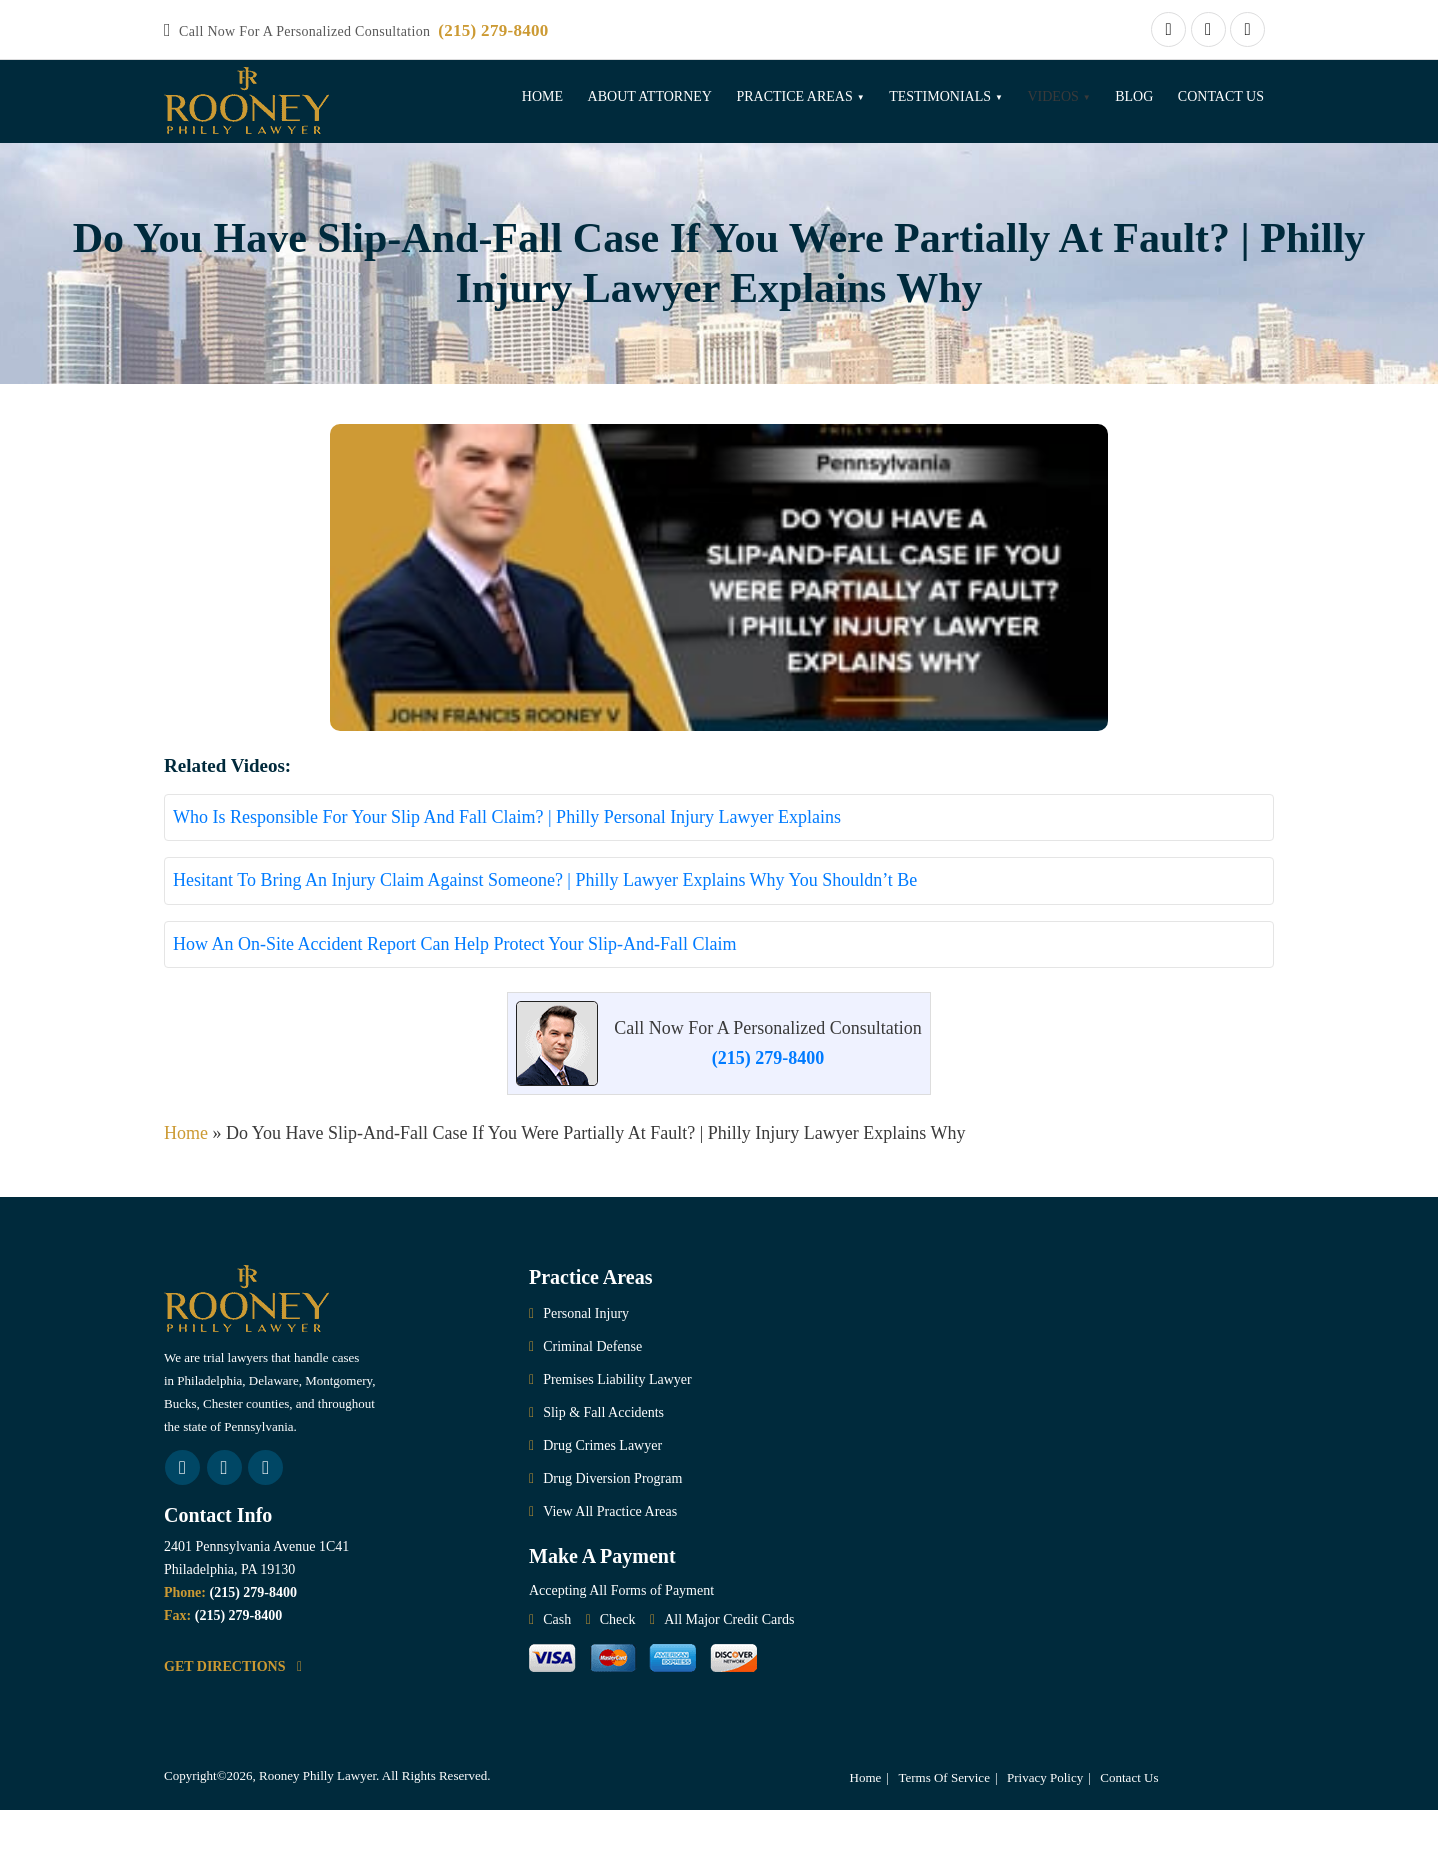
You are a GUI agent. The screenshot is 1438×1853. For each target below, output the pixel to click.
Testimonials (940, 96)
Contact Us (1221, 96)
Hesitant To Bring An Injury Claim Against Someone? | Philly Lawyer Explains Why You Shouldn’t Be (545, 923)
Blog (1134, 96)
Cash (557, 1662)
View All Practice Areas (610, 1554)
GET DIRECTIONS (233, 1709)
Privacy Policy (1045, 1820)
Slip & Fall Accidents (603, 1455)
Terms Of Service (944, 1820)
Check (618, 1662)
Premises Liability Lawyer (617, 1422)
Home (542, 96)
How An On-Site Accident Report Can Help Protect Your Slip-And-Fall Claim (454, 987)
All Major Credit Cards (729, 1662)
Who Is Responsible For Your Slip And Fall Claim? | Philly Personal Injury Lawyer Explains (507, 860)
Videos (1052, 96)
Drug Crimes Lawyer (602, 1488)
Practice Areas (794, 96)
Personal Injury (586, 1356)
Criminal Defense (592, 1389)
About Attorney (650, 96)
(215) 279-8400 (493, 30)
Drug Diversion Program (612, 1521)
